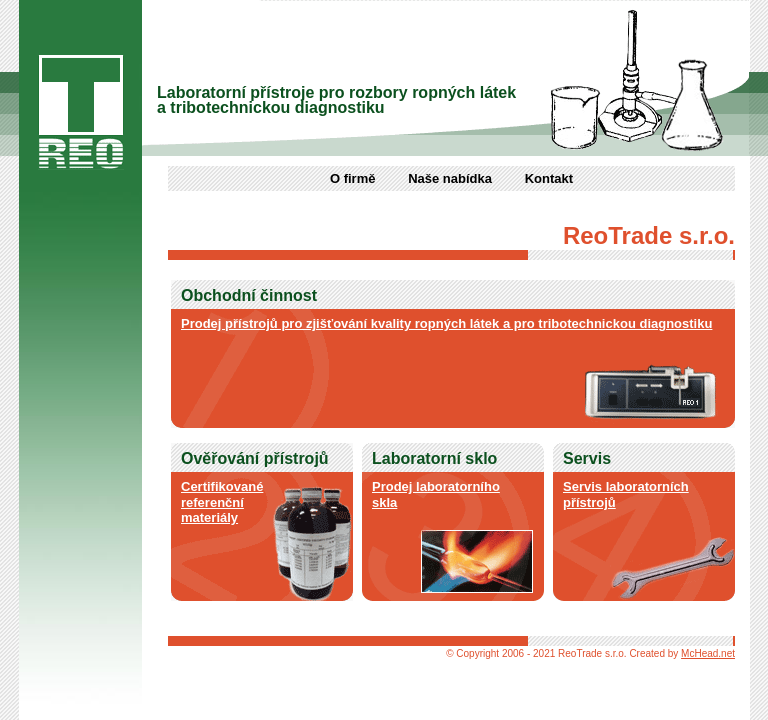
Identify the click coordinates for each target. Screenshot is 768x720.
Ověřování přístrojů (255, 458)
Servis (587, 458)
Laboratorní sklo (434, 458)
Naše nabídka (450, 178)
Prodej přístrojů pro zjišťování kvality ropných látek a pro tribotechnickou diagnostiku (446, 323)
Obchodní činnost (249, 295)
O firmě (353, 178)
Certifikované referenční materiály (222, 502)
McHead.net (708, 653)
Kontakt (549, 178)
